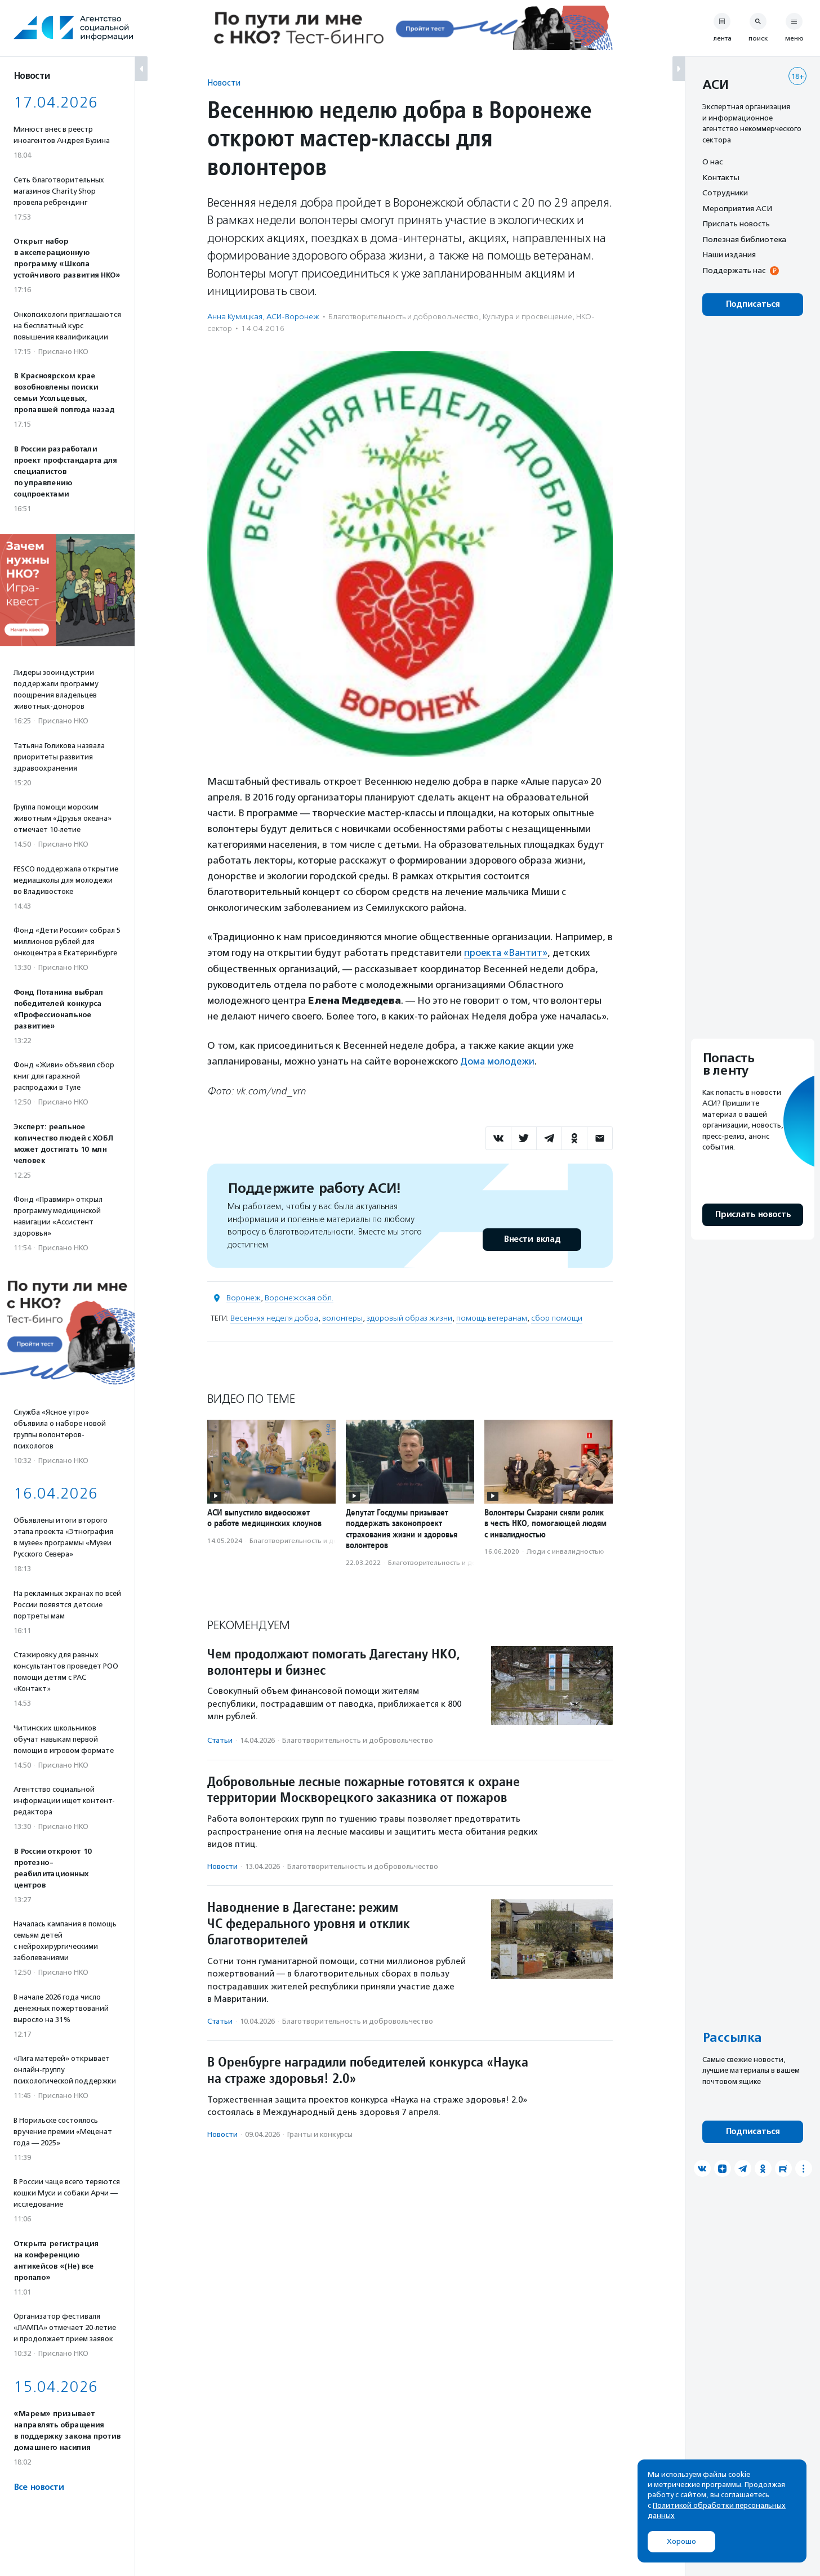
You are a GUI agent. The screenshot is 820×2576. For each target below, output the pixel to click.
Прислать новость (736, 223)
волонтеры (342, 1317)
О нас (712, 161)
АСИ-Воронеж (292, 316)
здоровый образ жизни (409, 1317)
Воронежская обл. (299, 1297)
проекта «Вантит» (506, 952)
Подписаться (752, 304)
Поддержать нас (733, 270)
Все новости (39, 2487)
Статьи (220, 1740)
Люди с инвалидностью (565, 1551)
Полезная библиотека (744, 239)
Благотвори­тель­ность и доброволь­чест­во (403, 316)
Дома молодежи (498, 1061)
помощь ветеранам (491, 1317)
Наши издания (729, 254)
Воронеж (243, 1297)
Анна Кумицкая (234, 316)
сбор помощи (556, 1317)
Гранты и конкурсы (320, 2133)
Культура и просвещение (527, 316)
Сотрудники (725, 192)
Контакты (720, 177)
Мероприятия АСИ (737, 208)
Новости (223, 82)
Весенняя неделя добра (274, 1317)
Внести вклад (531, 1238)
